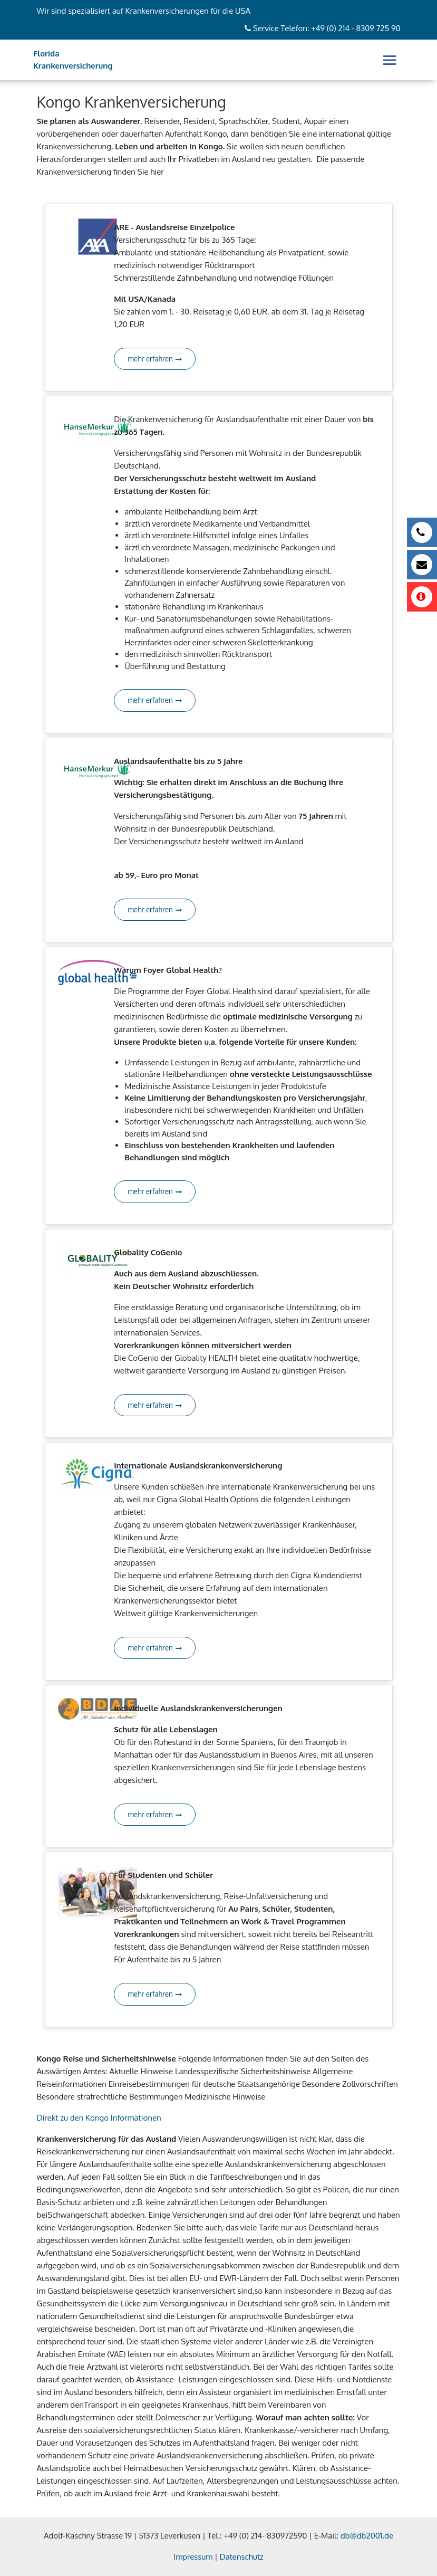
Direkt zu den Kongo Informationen (99, 2118)
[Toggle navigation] (389, 60)
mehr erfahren (155, 358)
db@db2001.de (367, 2536)
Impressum (192, 2557)
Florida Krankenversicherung (73, 60)
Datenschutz (242, 2557)
